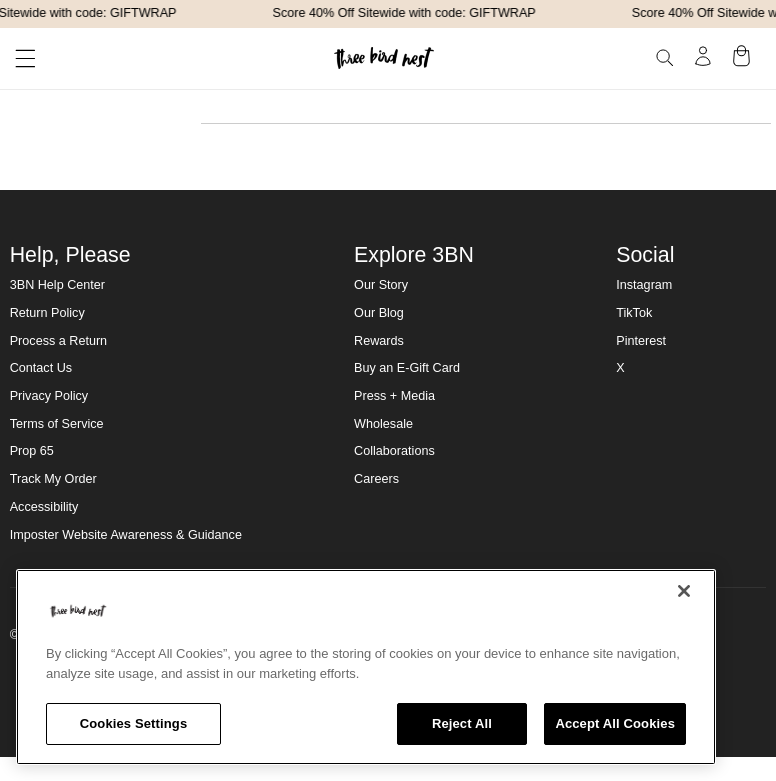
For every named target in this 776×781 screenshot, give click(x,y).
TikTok (634, 313)
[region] (366, 667)
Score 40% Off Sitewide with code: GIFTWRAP (406, 13)
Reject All (462, 723)
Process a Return (58, 341)
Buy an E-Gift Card (407, 368)
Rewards (379, 341)
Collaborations (394, 451)
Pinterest (641, 341)
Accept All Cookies (615, 723)
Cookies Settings (134, 723)
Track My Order (53, 479)
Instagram (644, 285)
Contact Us (41, 368)
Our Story (381, 285)
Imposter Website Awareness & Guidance (126, 535)
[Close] (684, 591)
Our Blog (379, 313)
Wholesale (383, 424)
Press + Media (394, 396)
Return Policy (47, 313)
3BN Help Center (57, 285)
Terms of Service (57, 424)
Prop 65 (32, 451)
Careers (376, 479)
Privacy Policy (49, 396)
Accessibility (44, 507)
